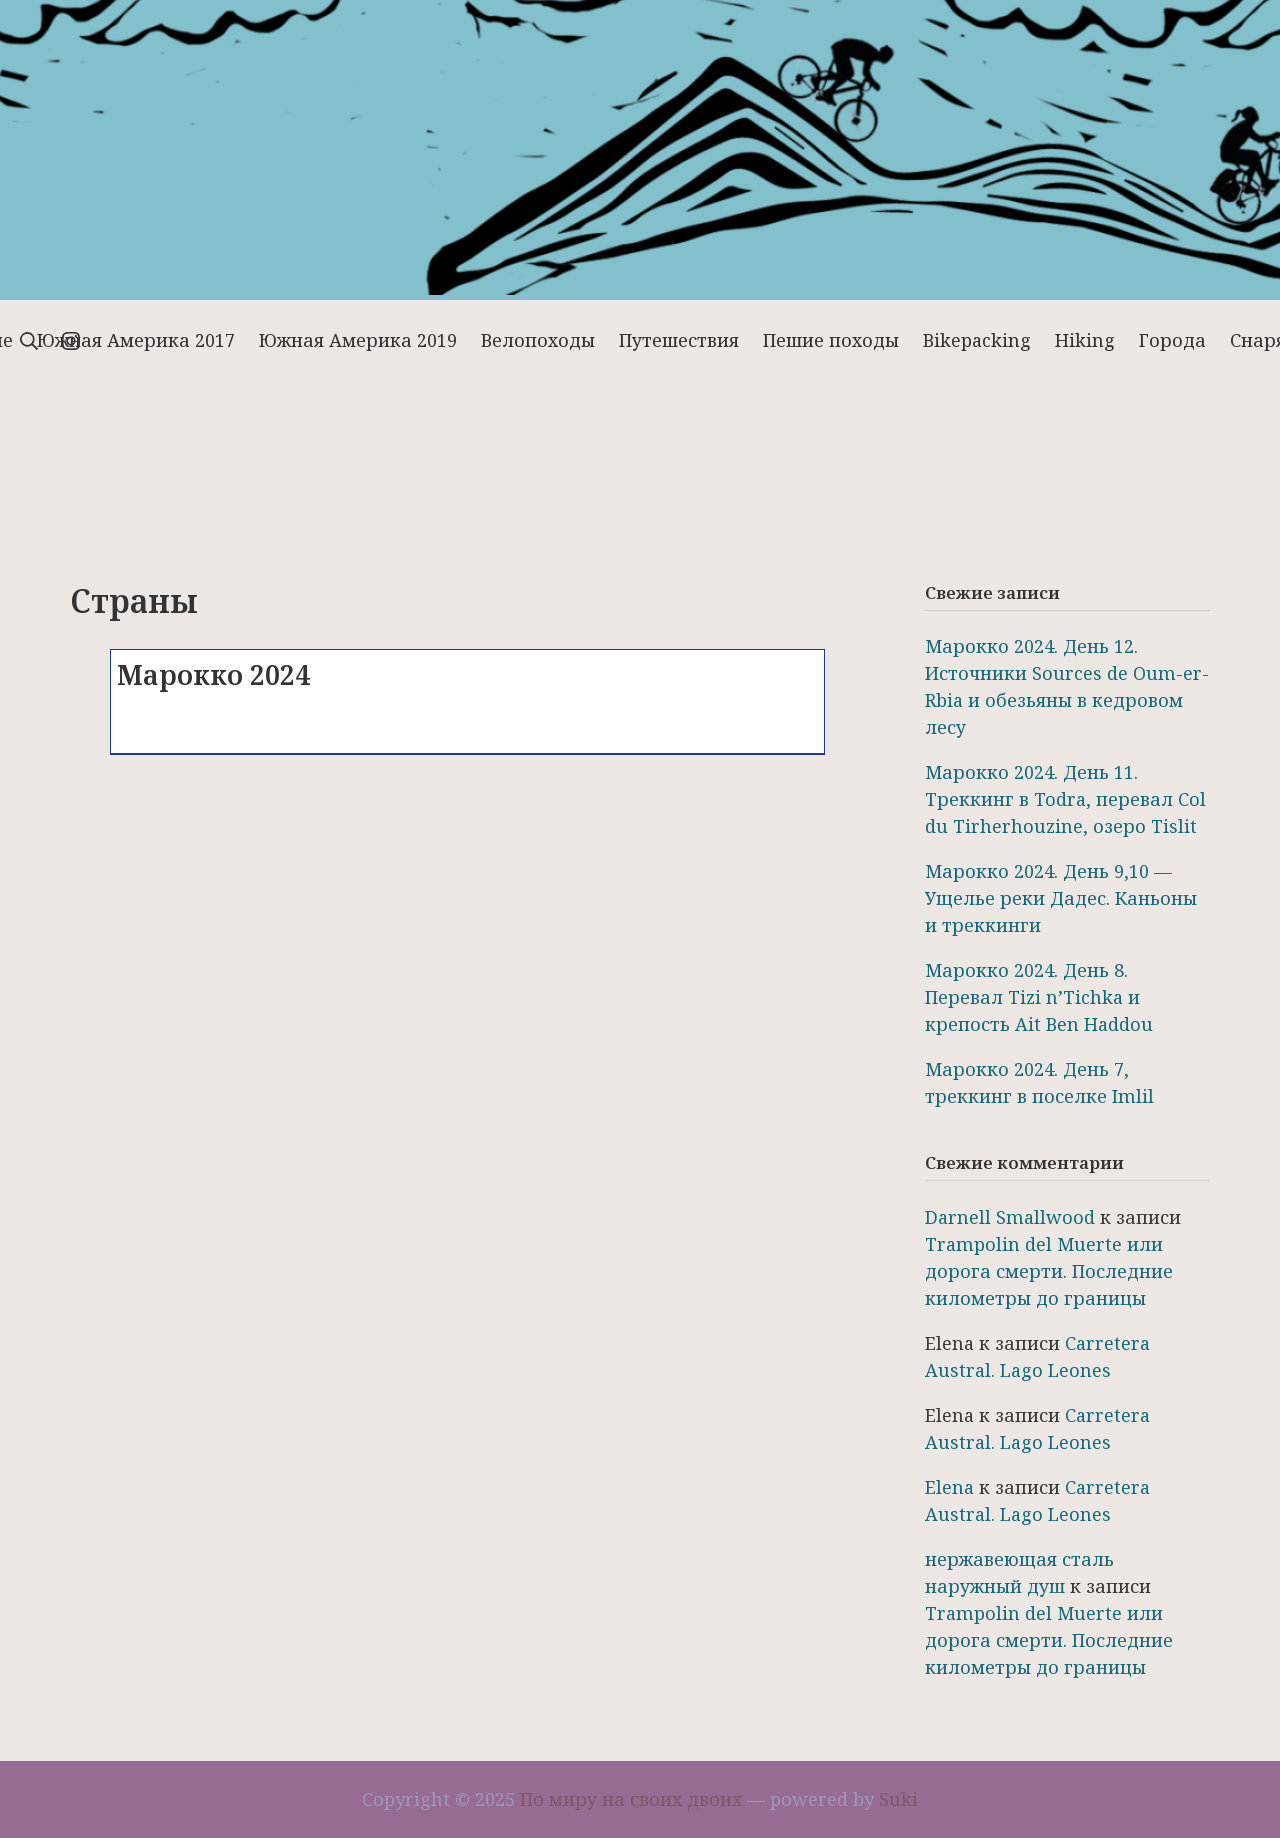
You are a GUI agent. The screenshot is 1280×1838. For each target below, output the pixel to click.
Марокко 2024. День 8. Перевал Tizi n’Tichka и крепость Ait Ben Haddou (1039, 997)
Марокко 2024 (213, 674)
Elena (949, 1487)
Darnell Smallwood (1010, 1217)
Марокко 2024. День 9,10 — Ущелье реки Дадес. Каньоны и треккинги (1061, 898)
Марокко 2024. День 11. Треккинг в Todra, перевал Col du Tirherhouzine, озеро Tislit (1065, 799)
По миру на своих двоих (631, 1799)
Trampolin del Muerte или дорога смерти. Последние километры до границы (1049, 1271)
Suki (898, 1799)
